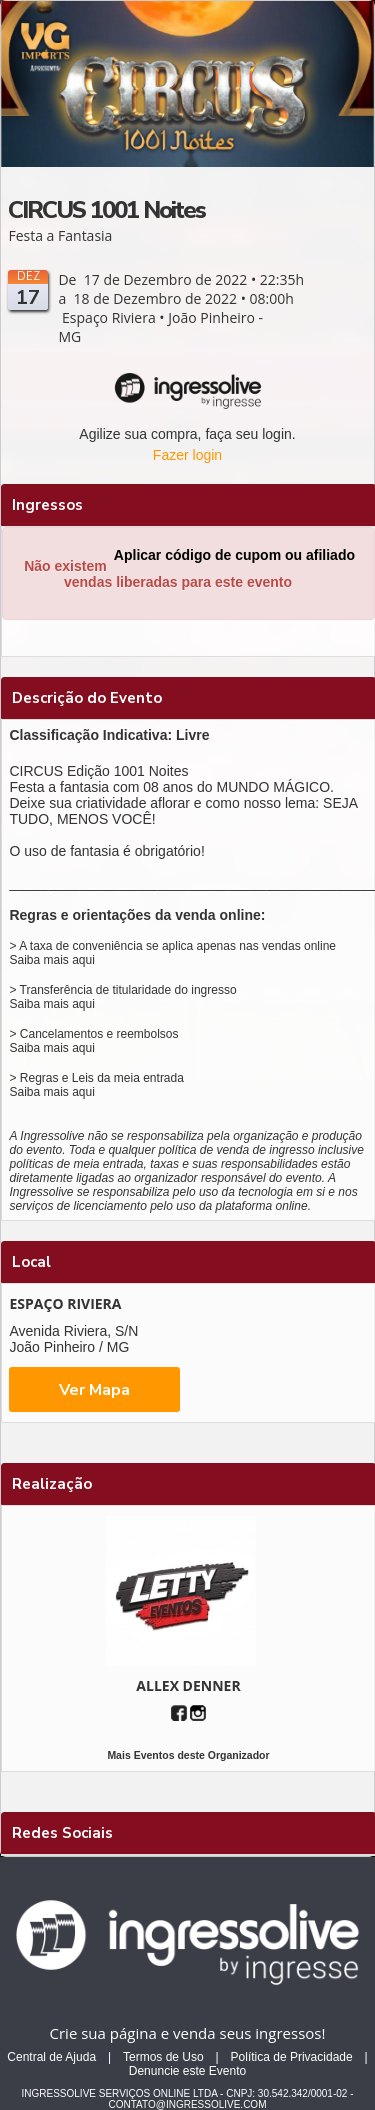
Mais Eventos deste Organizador (188, 1755)
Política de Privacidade (292, 2057)
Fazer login (187, 455)
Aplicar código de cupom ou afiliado (234, 555)
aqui (83, 960)
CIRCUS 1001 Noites (106, 210)
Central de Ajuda (51, 2057)
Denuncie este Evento (187, 2071)
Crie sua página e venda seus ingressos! (188, 2033)
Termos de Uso (163, 2057)
